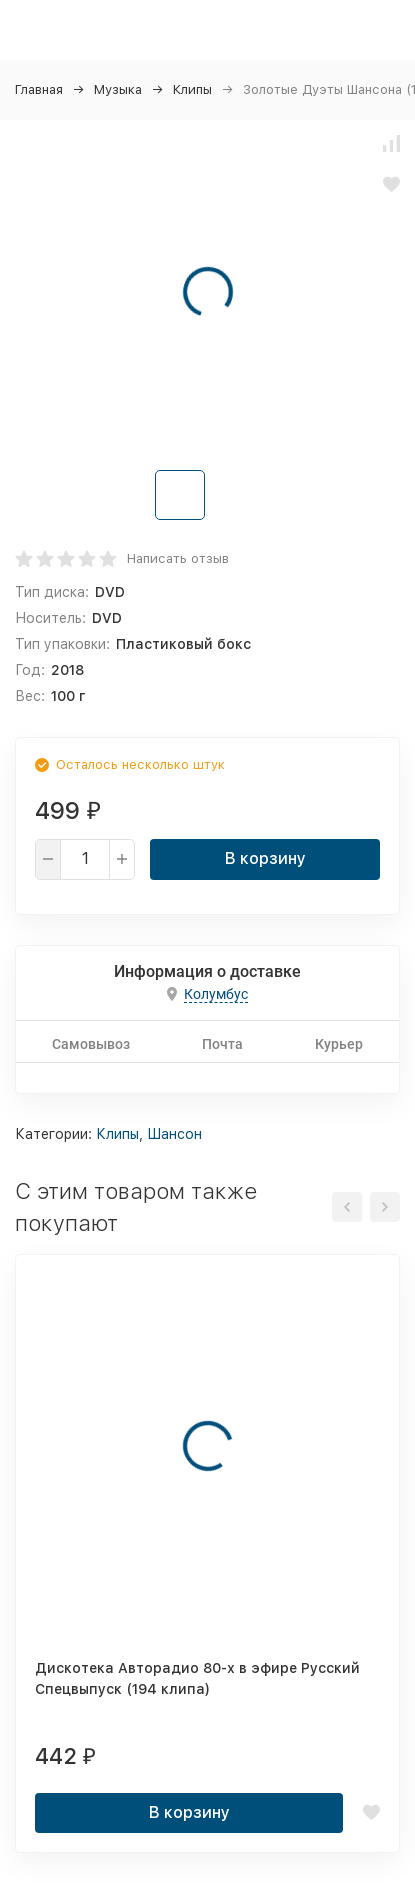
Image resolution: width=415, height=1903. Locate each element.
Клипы (192, 89)
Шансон (174, 1134)
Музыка (118, 89)
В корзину (265, 858)
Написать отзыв (178, 558)
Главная (39, 89)
